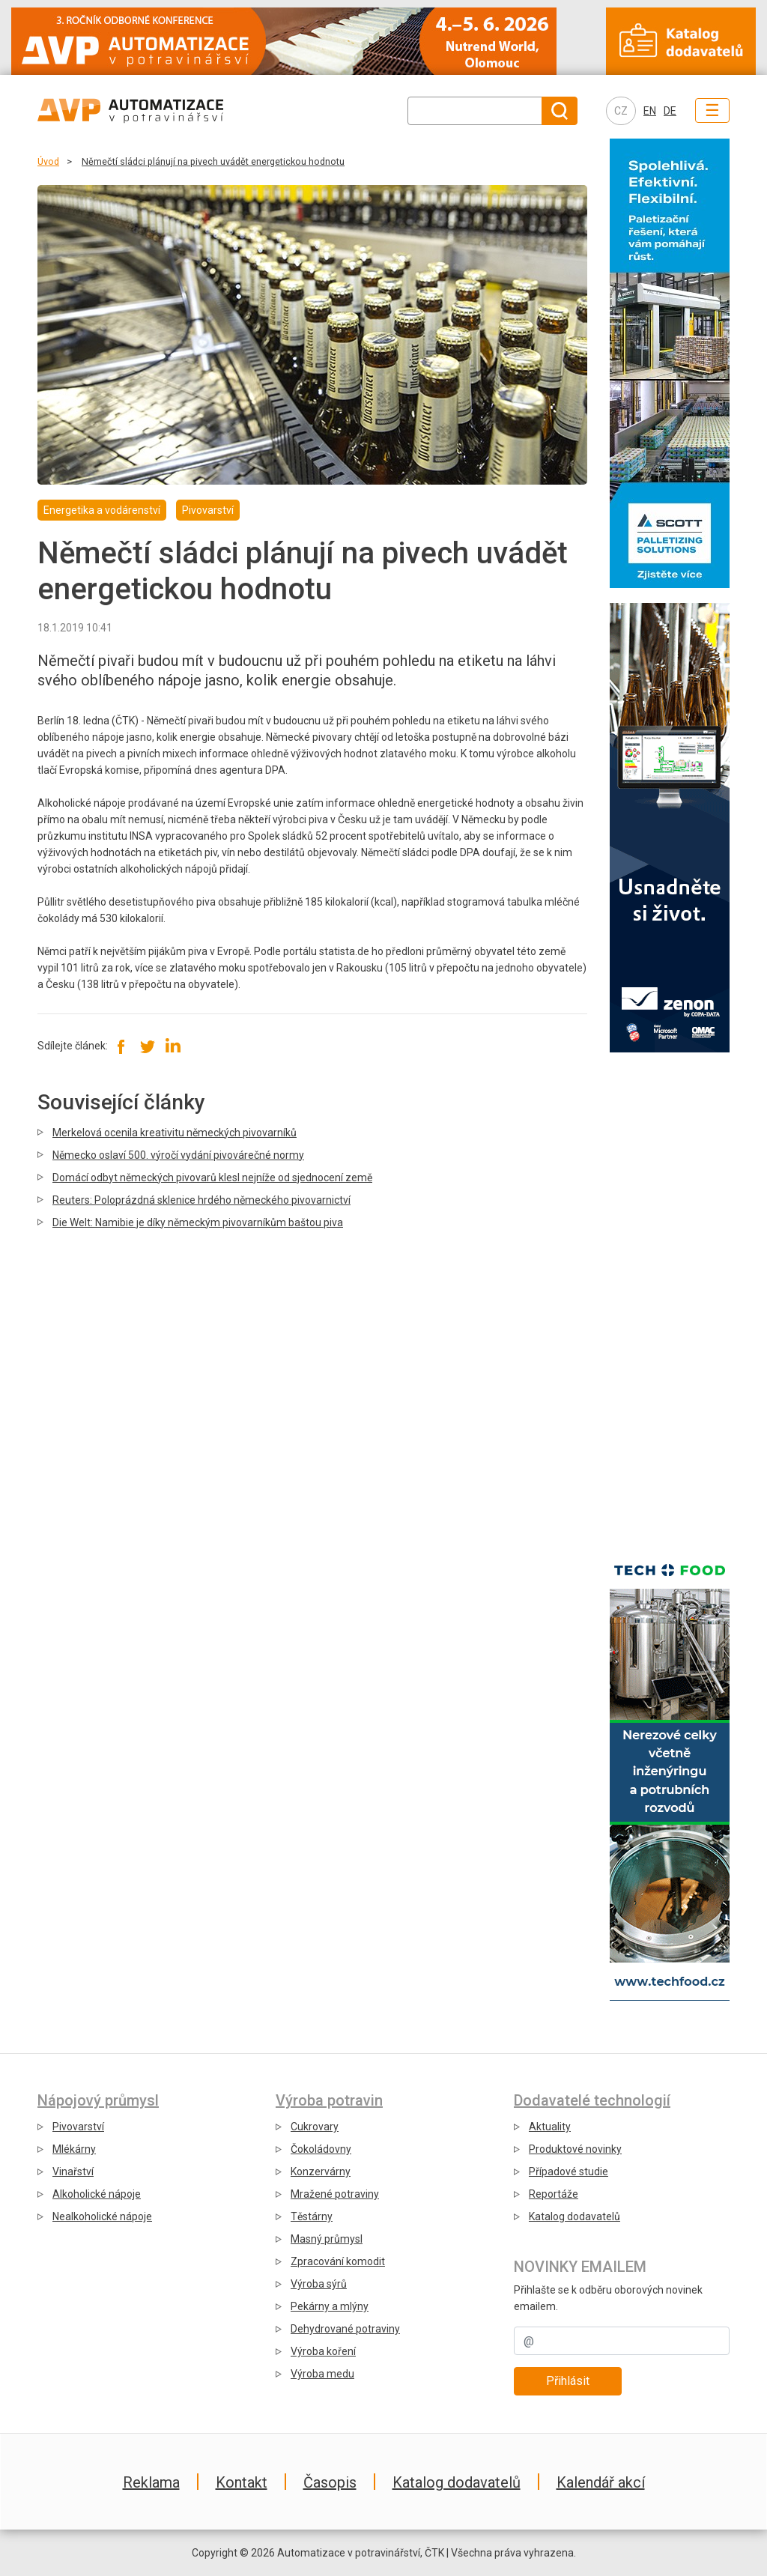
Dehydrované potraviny (345, 2329)
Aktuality (550, 2127)
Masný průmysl (327, 2239)
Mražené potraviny (335, 2194)
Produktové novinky (575, 2149)
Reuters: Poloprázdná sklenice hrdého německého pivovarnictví (201, 1200)
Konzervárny (321, 2172)
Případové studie (568, 2172)
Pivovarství (78, 2127)
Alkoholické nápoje (96, 2194)
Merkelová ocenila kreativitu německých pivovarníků (174, 1133)
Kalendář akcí (601, 2482)
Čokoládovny (321, 2149)
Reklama (151, 2482)
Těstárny (312, 2216)
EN (649, 111)
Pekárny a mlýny (330, 2306)
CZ (621, 111)
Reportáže (553, 2194)
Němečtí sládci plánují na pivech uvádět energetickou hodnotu (213, 161)
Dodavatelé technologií (592, 2100)
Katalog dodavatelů (574, 2216)
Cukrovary (315, 2127)
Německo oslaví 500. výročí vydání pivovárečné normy (178, 1155)
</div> (670, 1299)
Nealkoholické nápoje (102, 2216)
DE (670, 111)
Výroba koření (323, 2351)
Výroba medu (322, 2374)
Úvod (48, 161)
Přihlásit (567, 2381)
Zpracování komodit (338, 2261)
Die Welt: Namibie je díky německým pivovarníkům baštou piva (197, 1222)
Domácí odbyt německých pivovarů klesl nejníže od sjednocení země (212, 1178)
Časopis (330, 2482)
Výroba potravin (329, 2100)
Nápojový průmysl (98, 2100)
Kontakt (241, 2482)
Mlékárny (74, 2149)
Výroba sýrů (319, 2284)
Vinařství (73, 2172)
